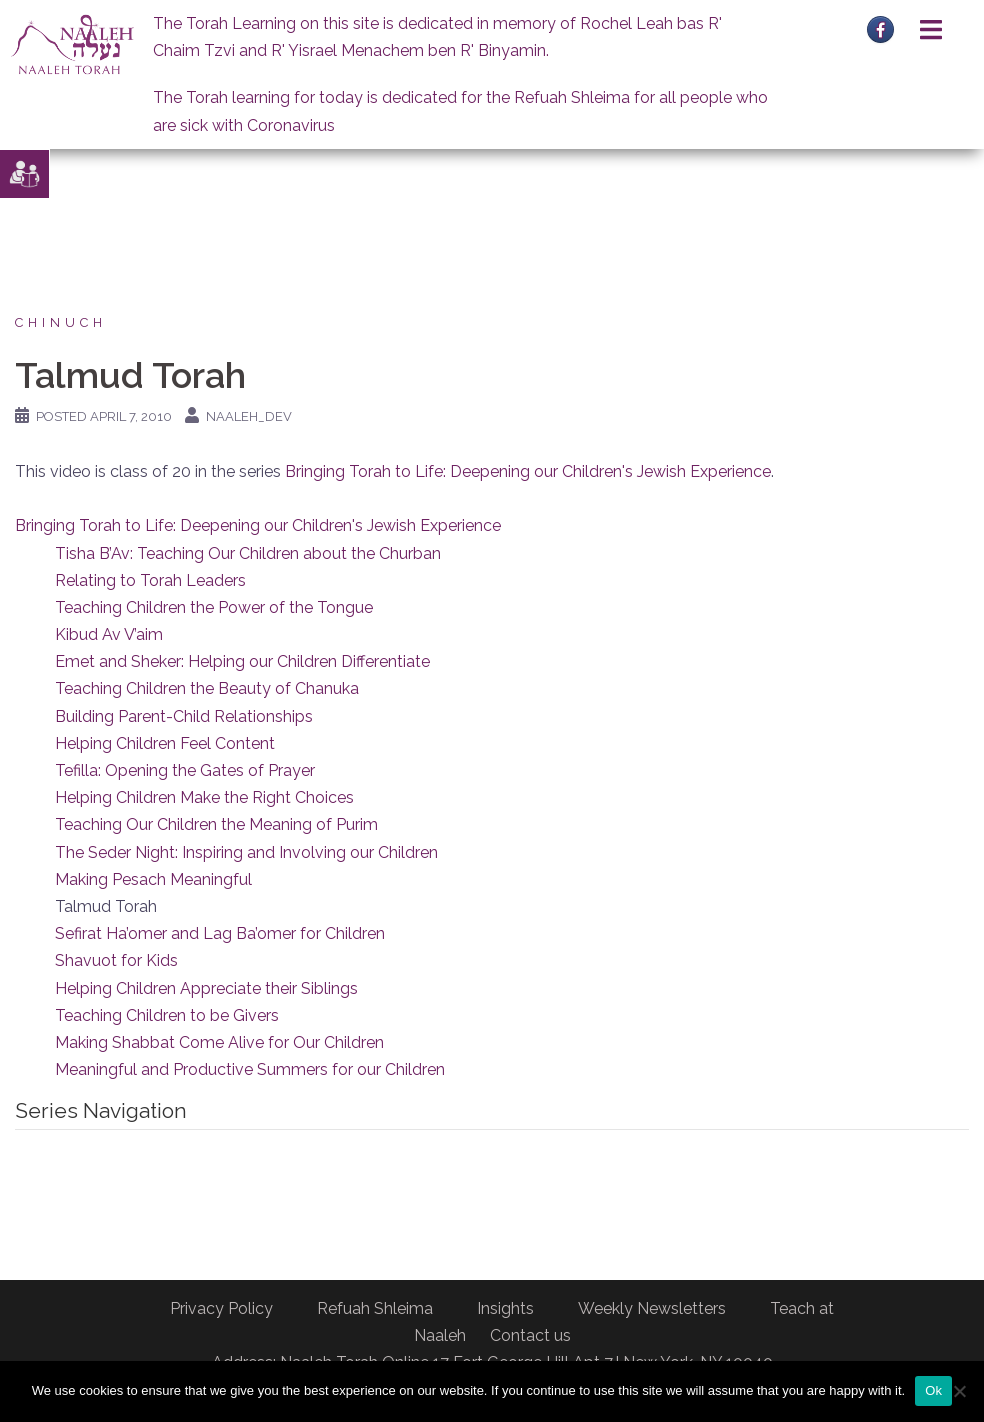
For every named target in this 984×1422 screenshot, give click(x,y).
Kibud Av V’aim (109, 634)
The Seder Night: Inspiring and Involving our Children (246, 852)
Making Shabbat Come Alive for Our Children (219, 1042)
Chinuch (61, 322)
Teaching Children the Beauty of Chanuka (207, 688)
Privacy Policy (221, 1308)
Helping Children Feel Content (165, 743)
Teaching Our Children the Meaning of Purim (216, 824)
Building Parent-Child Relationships (184, 716)
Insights (505, 1308)
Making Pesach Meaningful (153, 879)
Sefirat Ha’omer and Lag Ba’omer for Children (220, 933)
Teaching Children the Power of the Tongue (214, 607)
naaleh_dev (249, 416)
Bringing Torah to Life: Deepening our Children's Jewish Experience (528, 471)
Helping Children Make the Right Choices (204, 797)
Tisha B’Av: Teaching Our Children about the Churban (248, 553)
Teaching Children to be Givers (167, 1015)
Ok (933, 1390)
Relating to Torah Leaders (150, 580)
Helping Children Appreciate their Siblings (206, 988)
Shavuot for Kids (116, 960)
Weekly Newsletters (652, 1308)
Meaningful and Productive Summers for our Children (250, 1069)
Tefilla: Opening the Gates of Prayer (185, 770)
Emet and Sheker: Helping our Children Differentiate (242, 661)
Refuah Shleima (375, 1308)
